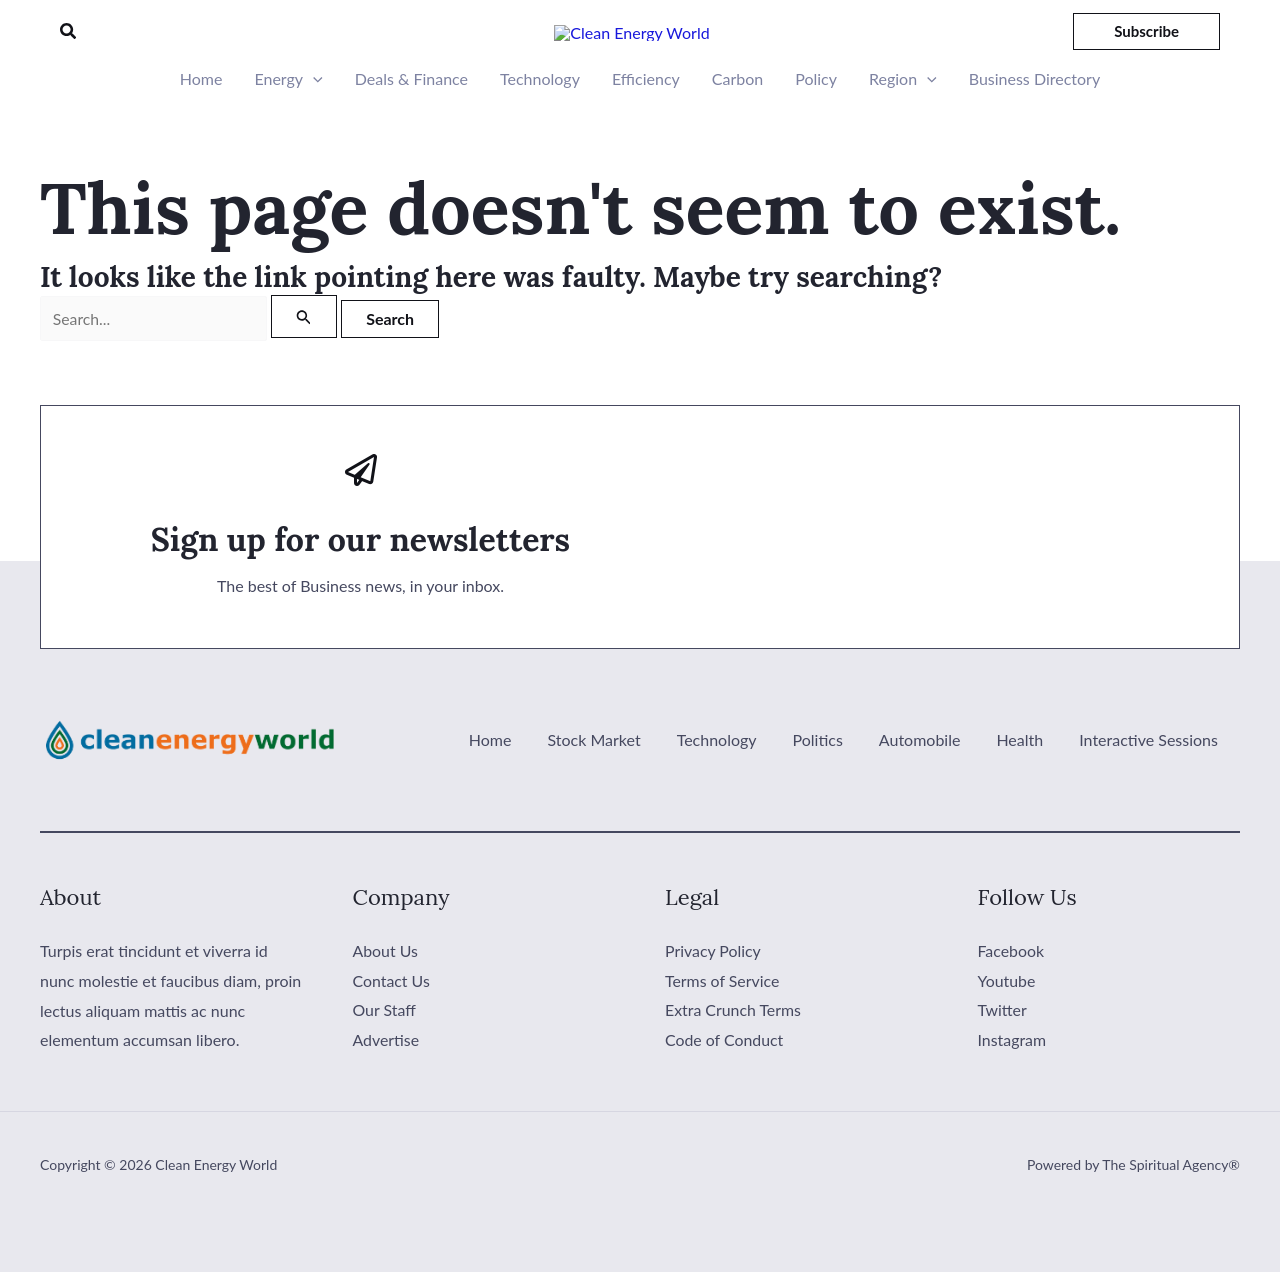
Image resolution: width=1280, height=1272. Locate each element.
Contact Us (392, 1033)
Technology (540, 132)
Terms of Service (722, 1033)
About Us (386, 1004)
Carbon (737, 132)
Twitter (1003, 1063)
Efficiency (646, 132)
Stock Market (615, 794)
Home (201, 132)
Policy (816, 132)
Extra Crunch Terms (733, 1063)
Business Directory (1034, 132)
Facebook (1011, 1004)
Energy (288, 133)
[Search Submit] (304, 370)
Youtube (1007, 1033)
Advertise (386, 1093)
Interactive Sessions (1150, 794)
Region (903, 133)
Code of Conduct (724, 1093)
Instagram (1012, 1093)
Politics (832, 794)
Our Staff (385, 1063)
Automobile (930, 794)
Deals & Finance (411, 132)
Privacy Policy (713, 1004)
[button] (69, 58)
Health (1025, 794)
